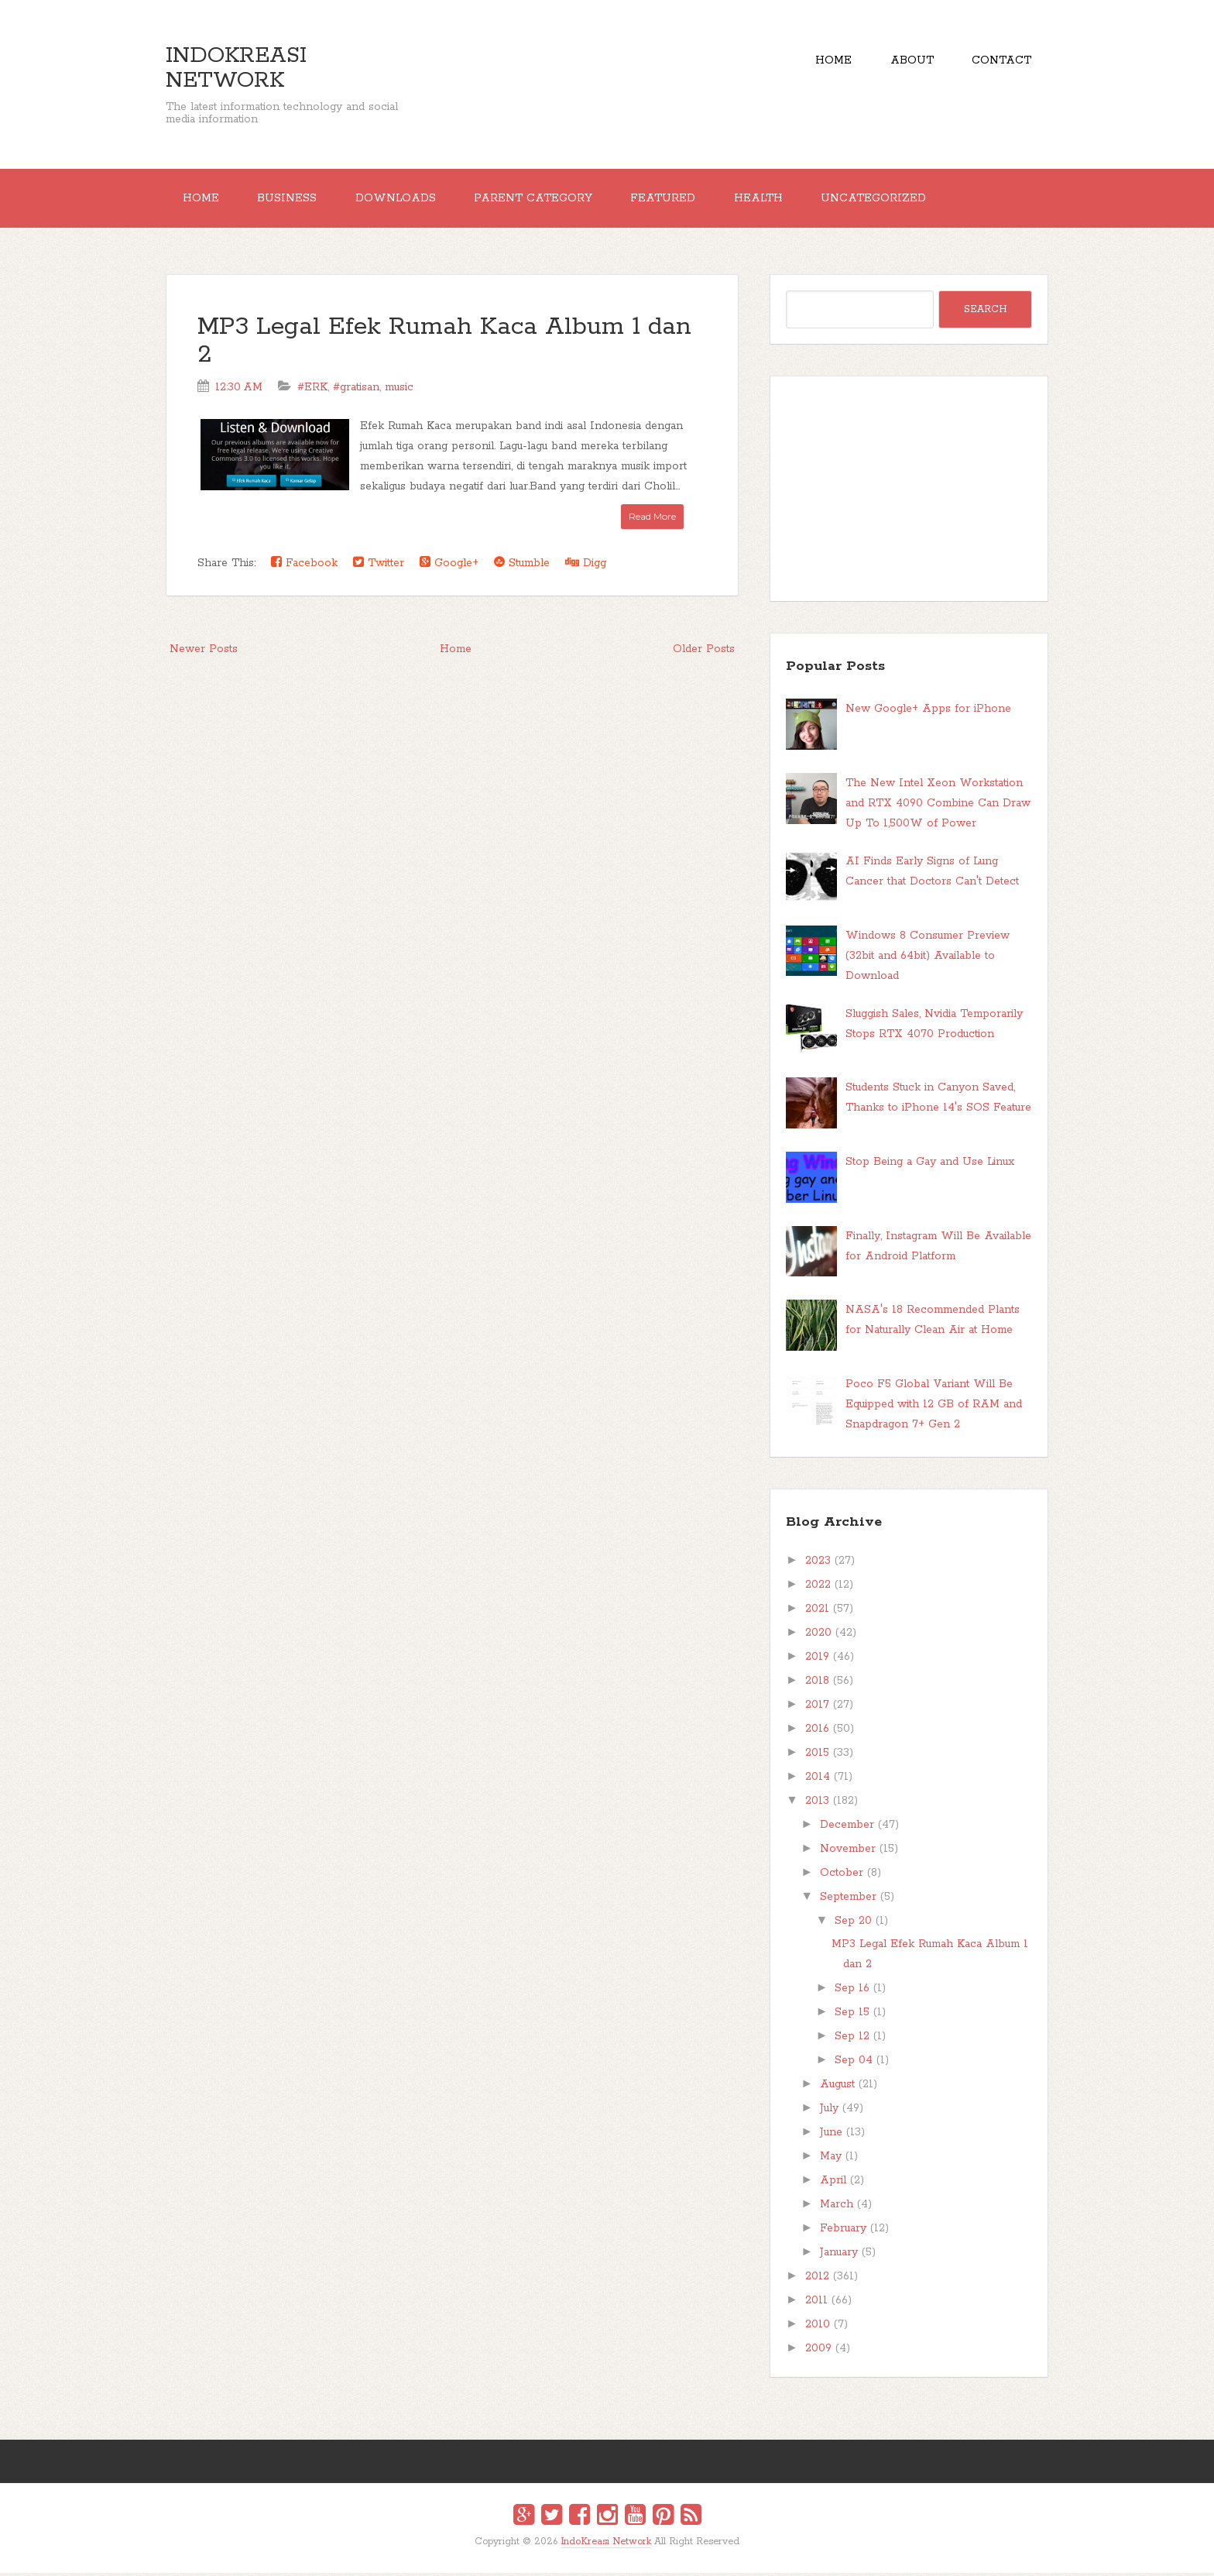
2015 (817, 1756)
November (848, 1852)
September (848, 1900)
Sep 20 (853, 1924)
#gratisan (356, 390)
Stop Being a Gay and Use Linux (929, 1165)
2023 (818, 1564)
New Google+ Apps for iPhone (928, 712)
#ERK (312, 390)
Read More (652, 519)
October (841, 1876)
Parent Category (543, 200)
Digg (585, 565)
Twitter (378, 565)
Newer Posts (204, 652)
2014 (817, 1780)
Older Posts (704, 652)
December (847, 1828)
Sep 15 (852, 2015)
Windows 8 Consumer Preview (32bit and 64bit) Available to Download (927, 958)
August (837, 2087)
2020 (818, 1636)
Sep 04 (854, 2063)
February (843, 2231)
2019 (817, 1660)
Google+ (449, 565)
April (833, 2183)
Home (826, 62)
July (829, 2111)
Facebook (304, 565)
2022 (818, 1588)
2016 (817, 1732)
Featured (675, 200)
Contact (1000, 62)
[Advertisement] (909, 492)
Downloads (402, 200)
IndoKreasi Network (236, 68)
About (907, 62)
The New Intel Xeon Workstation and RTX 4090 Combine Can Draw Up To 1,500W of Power (938, 806)
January (839, 2255)
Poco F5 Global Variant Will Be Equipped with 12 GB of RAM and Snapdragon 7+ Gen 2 (933, 1407)
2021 (817, 1612)
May (831, 2159)
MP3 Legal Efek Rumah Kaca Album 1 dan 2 (444, 344)
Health (773, 200)
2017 (817, 1708)
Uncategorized (892, 200)
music (399, 390)
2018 (817, 1684)
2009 (818, 2351)
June (831, 2135)
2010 (817, 2327)
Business (291, 200)
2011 (816, 2303)
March (836, 2207)
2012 (817, 2279)
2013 (817, 1804)
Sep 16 (852, 1991)
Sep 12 (852, 2039)
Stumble (522, 565)
